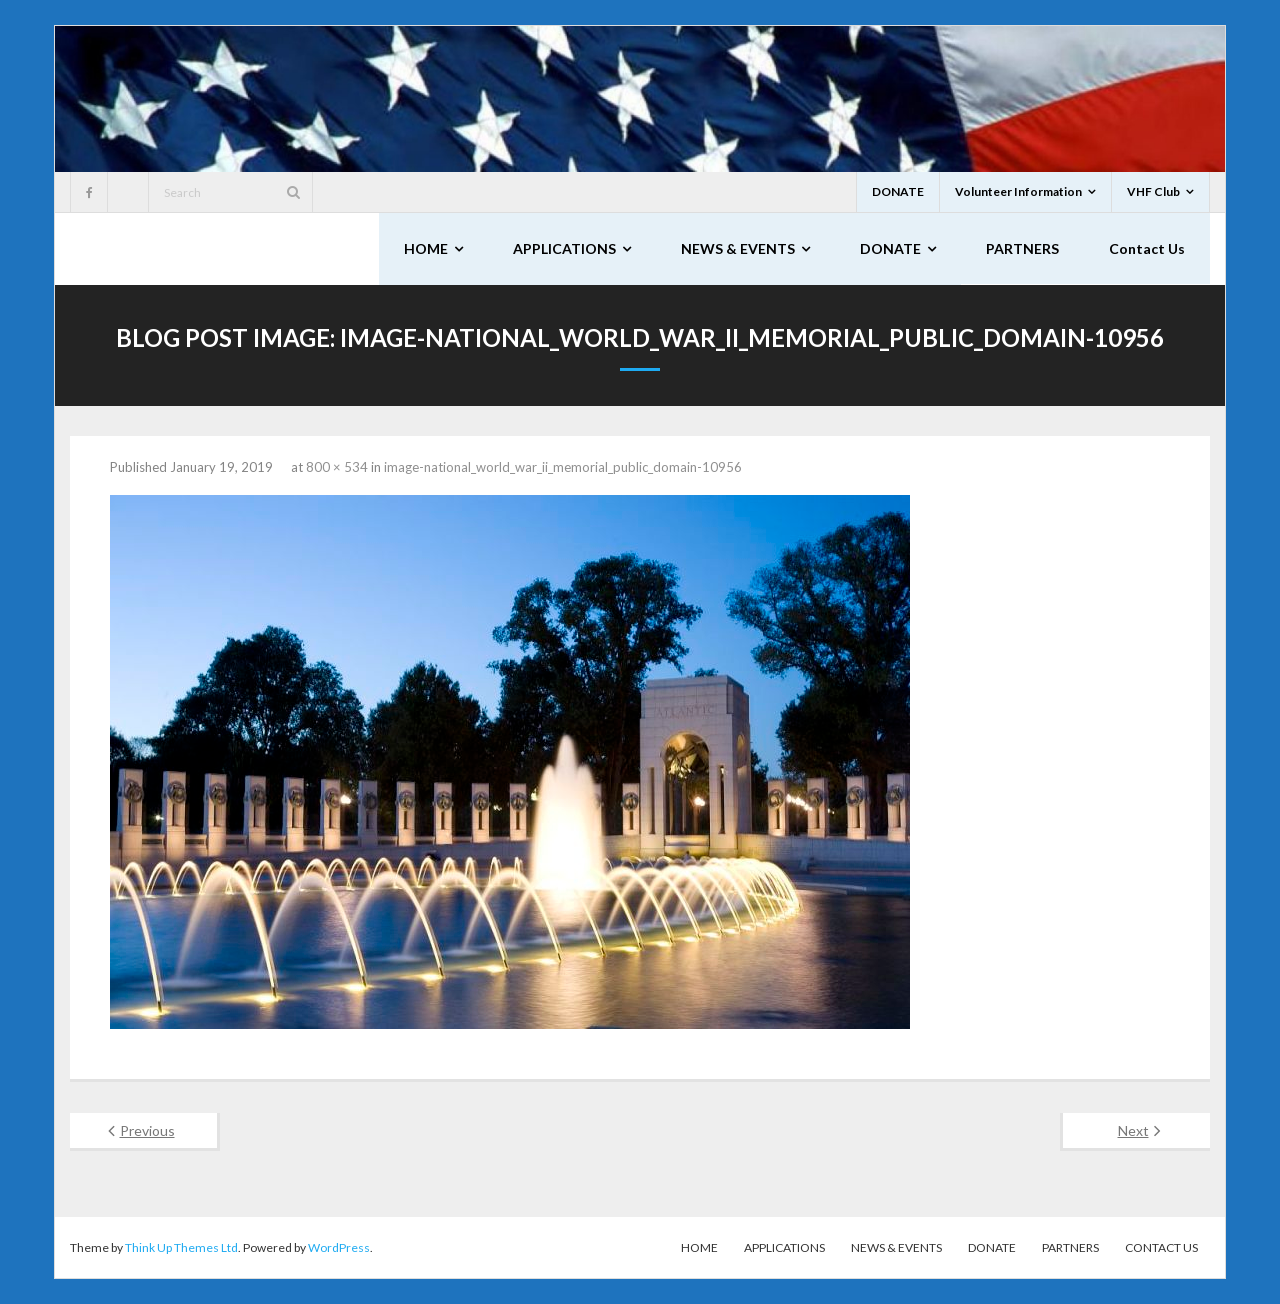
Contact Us (1161, 1247)
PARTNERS (1070, 1247)
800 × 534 (337, 467)
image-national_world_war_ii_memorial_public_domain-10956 (563, 467)
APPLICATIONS (784, 1247)
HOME (699, 1247)
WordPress (339, 1247)
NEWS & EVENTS (896, 1247)
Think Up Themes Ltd (181, 1247)
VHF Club (1153, 191)
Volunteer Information (1018, 191)
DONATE (898, 191)
